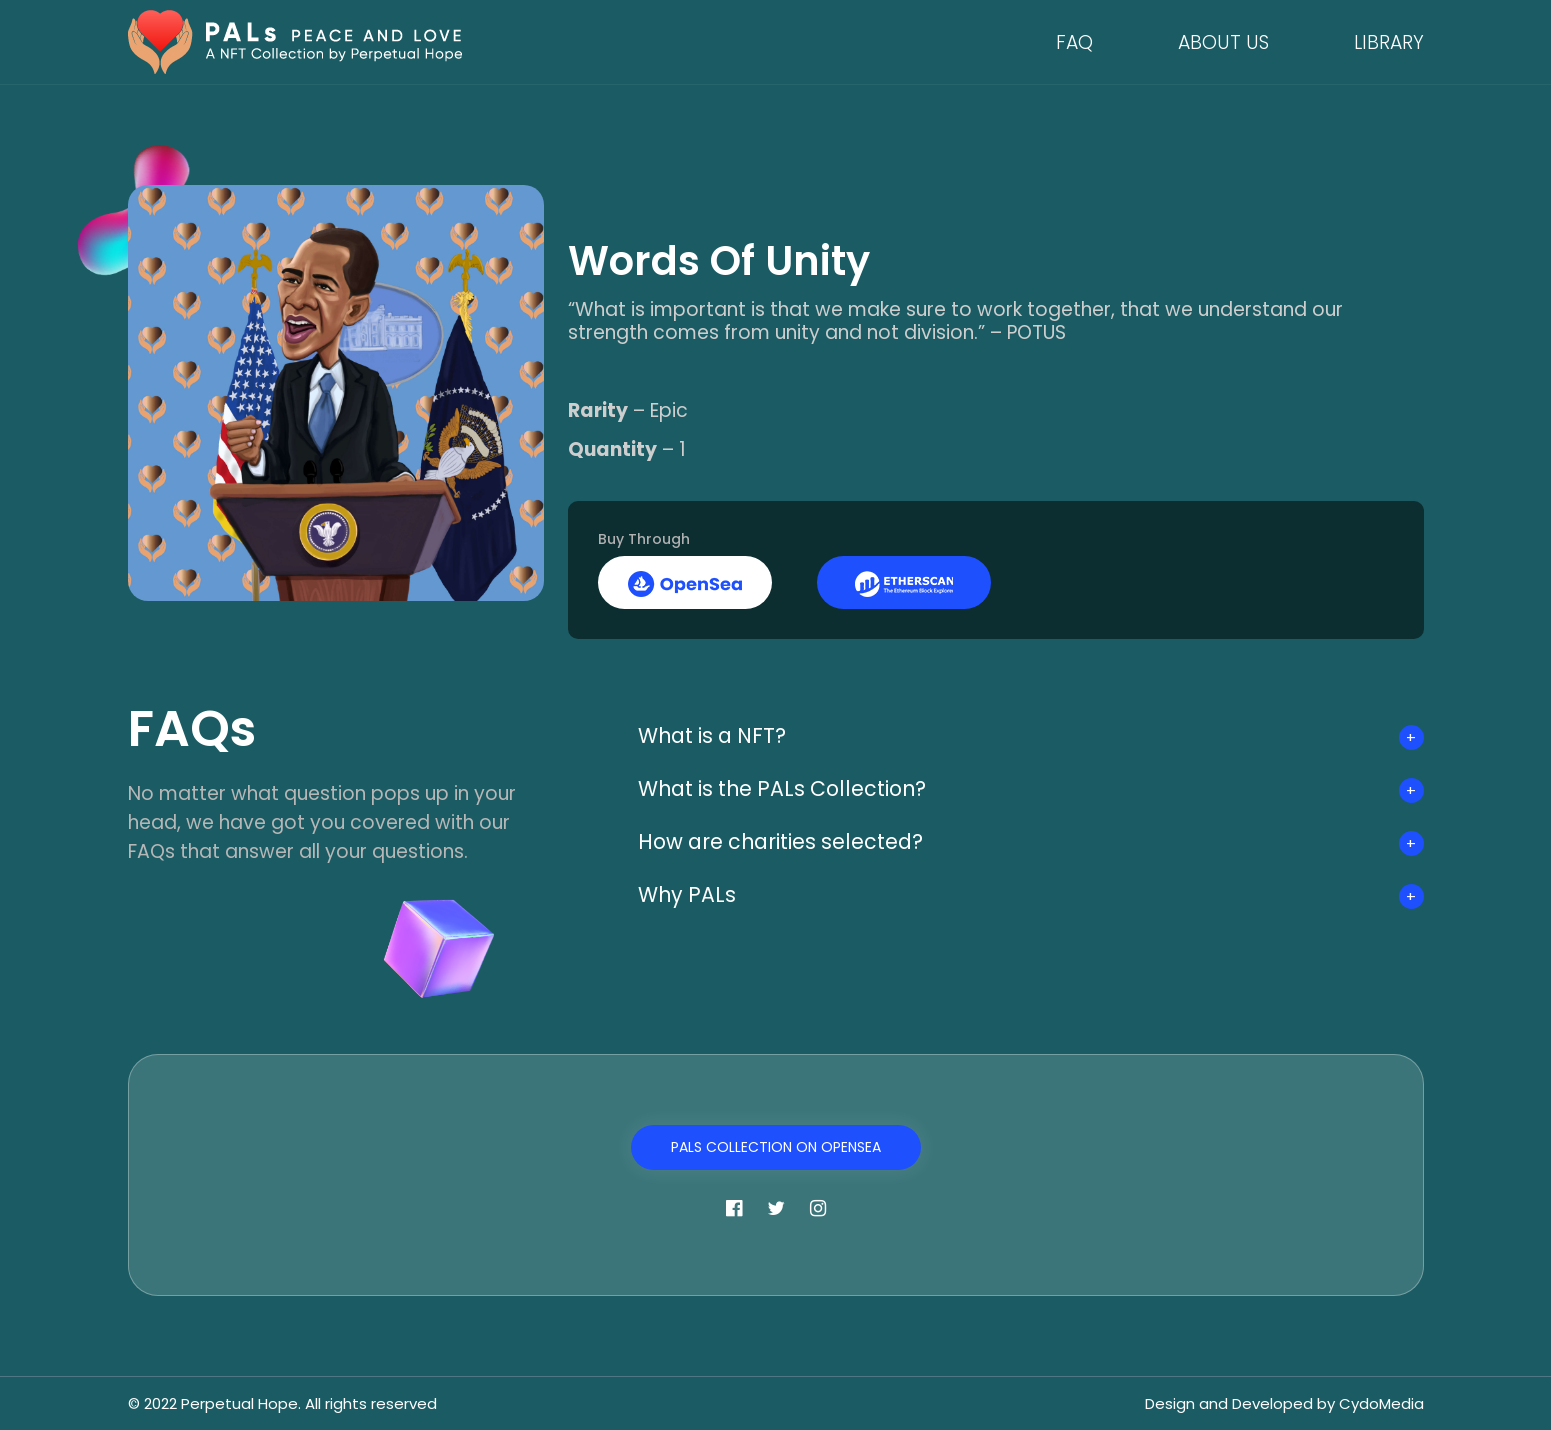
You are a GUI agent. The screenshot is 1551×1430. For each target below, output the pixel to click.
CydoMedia (1381, 1403)
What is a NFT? (716, 735)
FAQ (1074, 42)
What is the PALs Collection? (787, 788)
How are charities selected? (784, 841)
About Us (1223, 42)
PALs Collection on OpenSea (776, 1147)
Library (1389, 42)
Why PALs (688, 894)
